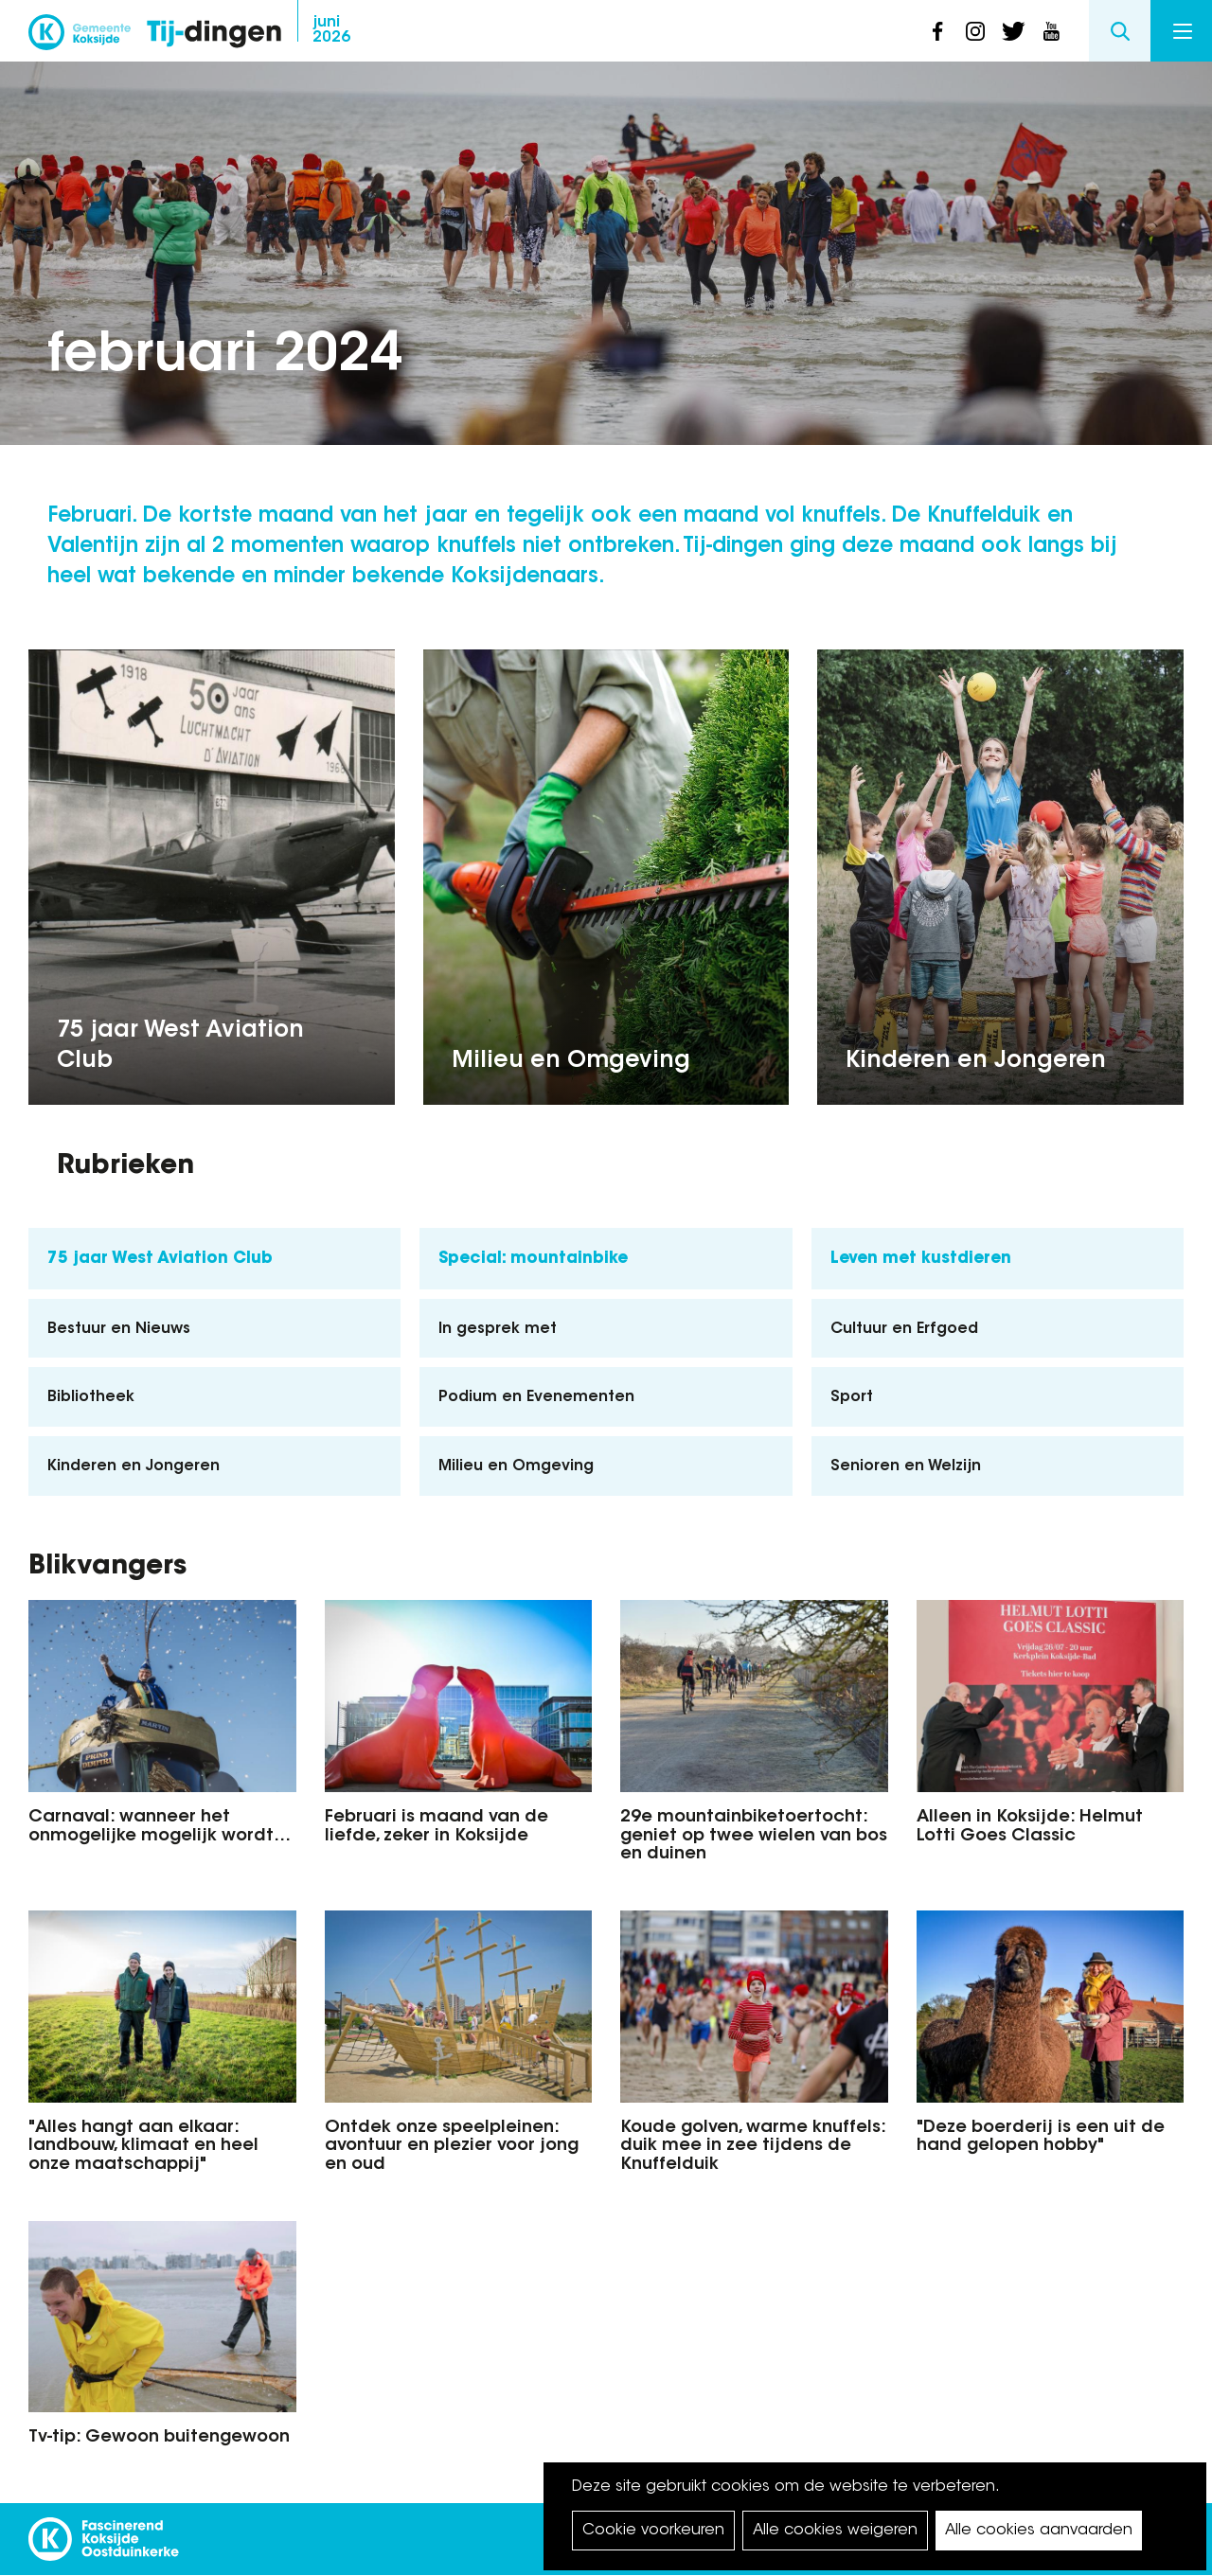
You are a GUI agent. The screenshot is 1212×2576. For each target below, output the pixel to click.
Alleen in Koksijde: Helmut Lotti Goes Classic (1030, 1827)
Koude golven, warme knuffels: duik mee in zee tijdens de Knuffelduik (752, 2147)
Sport (851, 1397)
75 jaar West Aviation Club (180, 1046)
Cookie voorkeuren (653, 2530)
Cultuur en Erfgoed (904, 1329)
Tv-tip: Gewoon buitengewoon (159, 2437)
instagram (975, 31)
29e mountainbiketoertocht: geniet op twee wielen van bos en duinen (753, 1836)
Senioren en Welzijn (905, 1466)
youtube (1051, 31)
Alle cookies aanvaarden (1038, 2530)
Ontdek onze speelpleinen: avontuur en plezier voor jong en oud (452, 2147)
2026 (331, 30)
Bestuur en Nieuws (118, 1329)
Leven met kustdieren (920, 1259)
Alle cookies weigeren (835, 2530)
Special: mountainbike (533, 1259)
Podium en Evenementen (536, 1397)
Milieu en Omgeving (571, 1061)
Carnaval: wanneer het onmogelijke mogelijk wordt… (159, 1827)
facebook (937, 31)
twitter (1013, 31)
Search (1119, 31)
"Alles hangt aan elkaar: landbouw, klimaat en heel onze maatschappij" (143, 2147)
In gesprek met (497, 1329)
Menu (1182, 31)
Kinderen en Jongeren (976, 1061)
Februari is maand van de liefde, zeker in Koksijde (436, 1827)
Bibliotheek (90, 1397)
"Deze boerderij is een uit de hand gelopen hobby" (1041, 2138)
